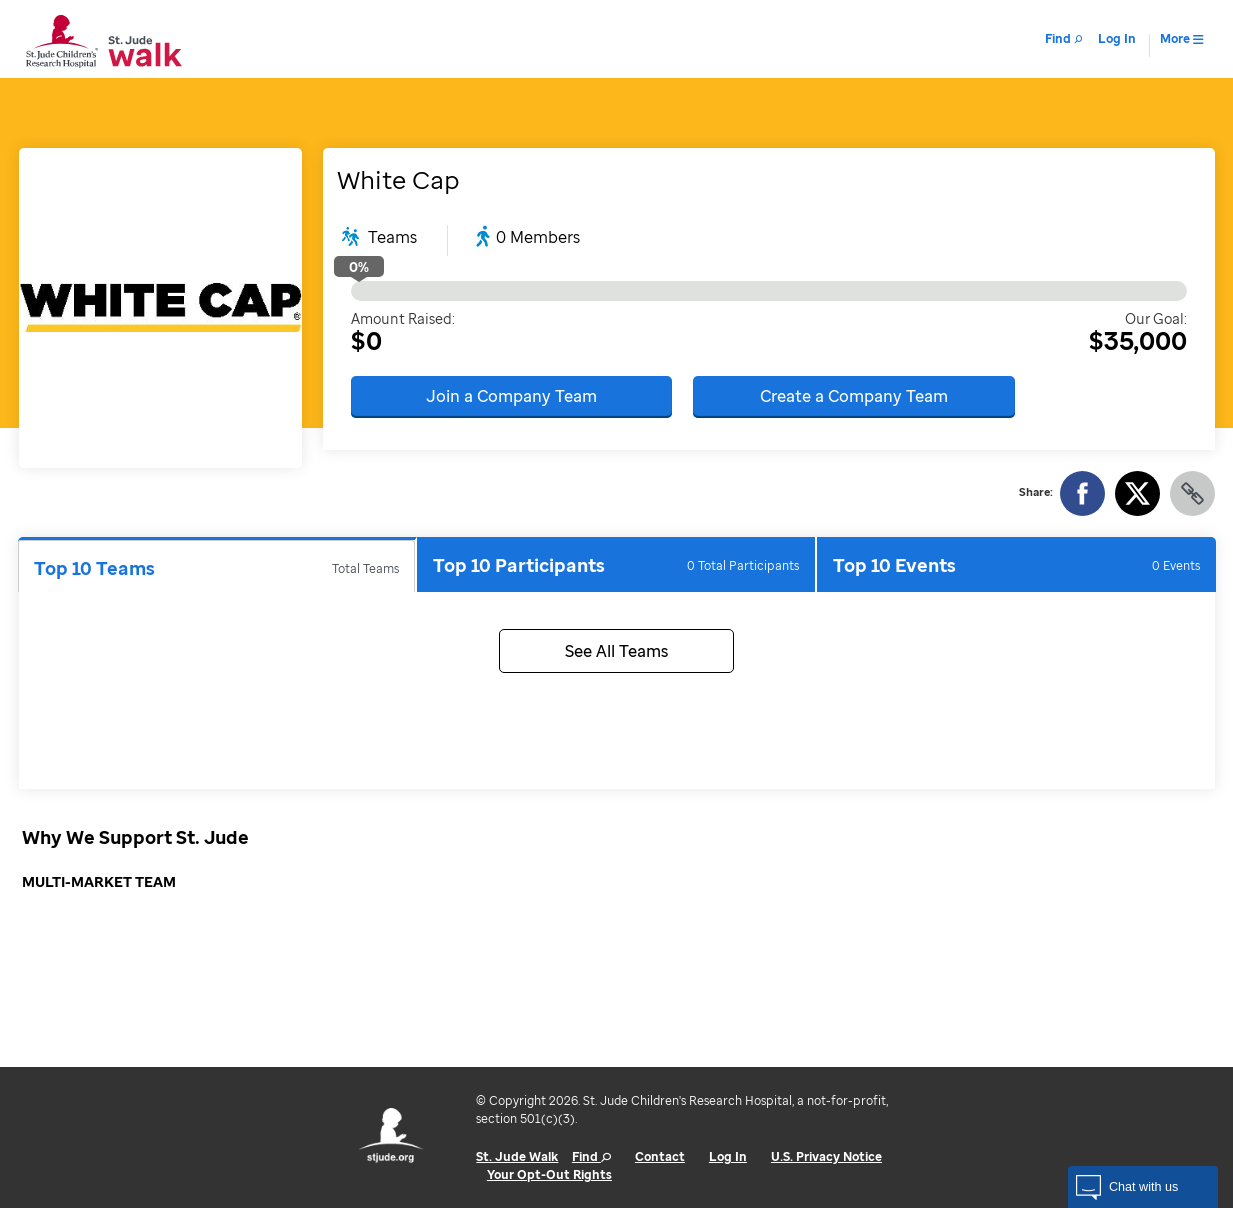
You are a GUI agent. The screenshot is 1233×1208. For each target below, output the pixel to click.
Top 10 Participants (616, 565)
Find (591, 1156)
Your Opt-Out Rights (549, 1174)
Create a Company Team (854, 396)
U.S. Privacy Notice (826, 1156)
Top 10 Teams (217, 568)
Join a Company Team (511, 396)
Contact (660, 1156)
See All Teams (616, 651)
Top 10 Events (1016, 565)
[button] (1143, 1187)
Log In (728, 1156)
